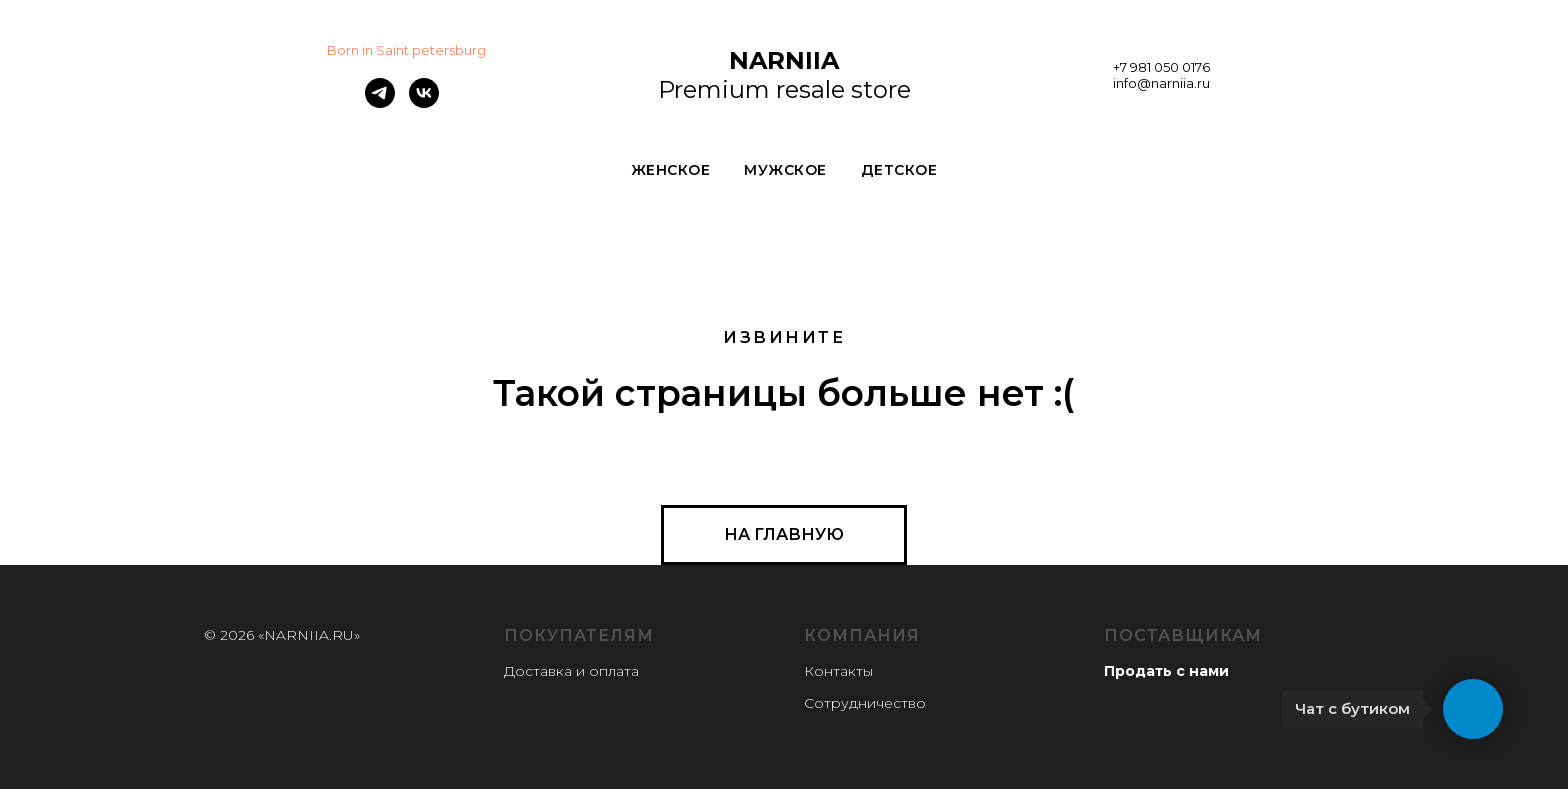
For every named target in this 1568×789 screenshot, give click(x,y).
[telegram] (380, 102)
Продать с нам (1161, 671)
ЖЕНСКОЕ (671, 170)
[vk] (424, 102)
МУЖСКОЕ (785, 170)
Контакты (838, 671)
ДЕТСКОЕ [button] (899, 170)
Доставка (538, 671)
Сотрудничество (865, 703)
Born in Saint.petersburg (406, 50)
